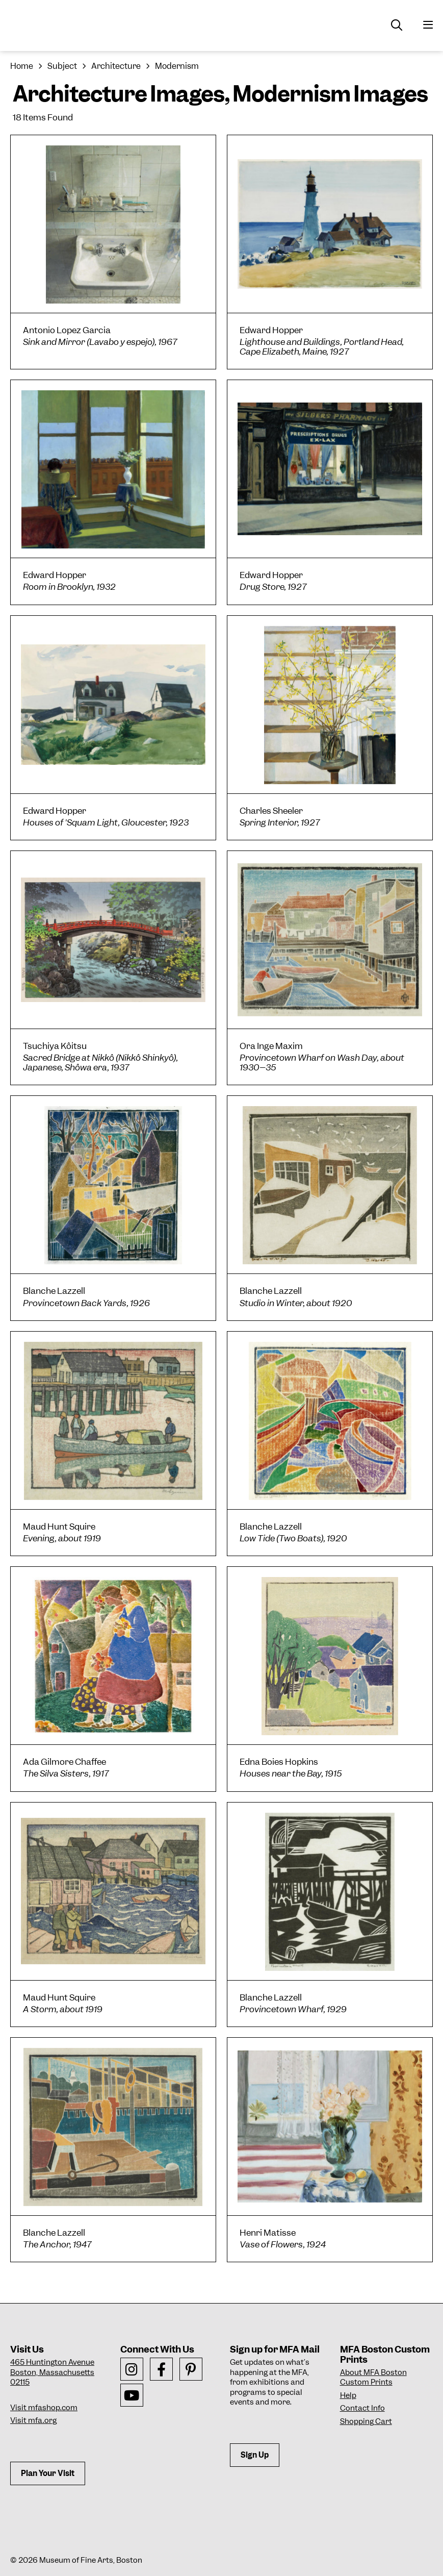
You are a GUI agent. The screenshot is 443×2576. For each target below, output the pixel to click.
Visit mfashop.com (43, 2408)
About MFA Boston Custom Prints (373, 2377)
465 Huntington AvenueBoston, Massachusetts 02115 (52, 2372)
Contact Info (362, 2408)
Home (21, 66)
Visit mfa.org (33, 2420)
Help (348, 2395)
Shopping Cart (366, 2421)
